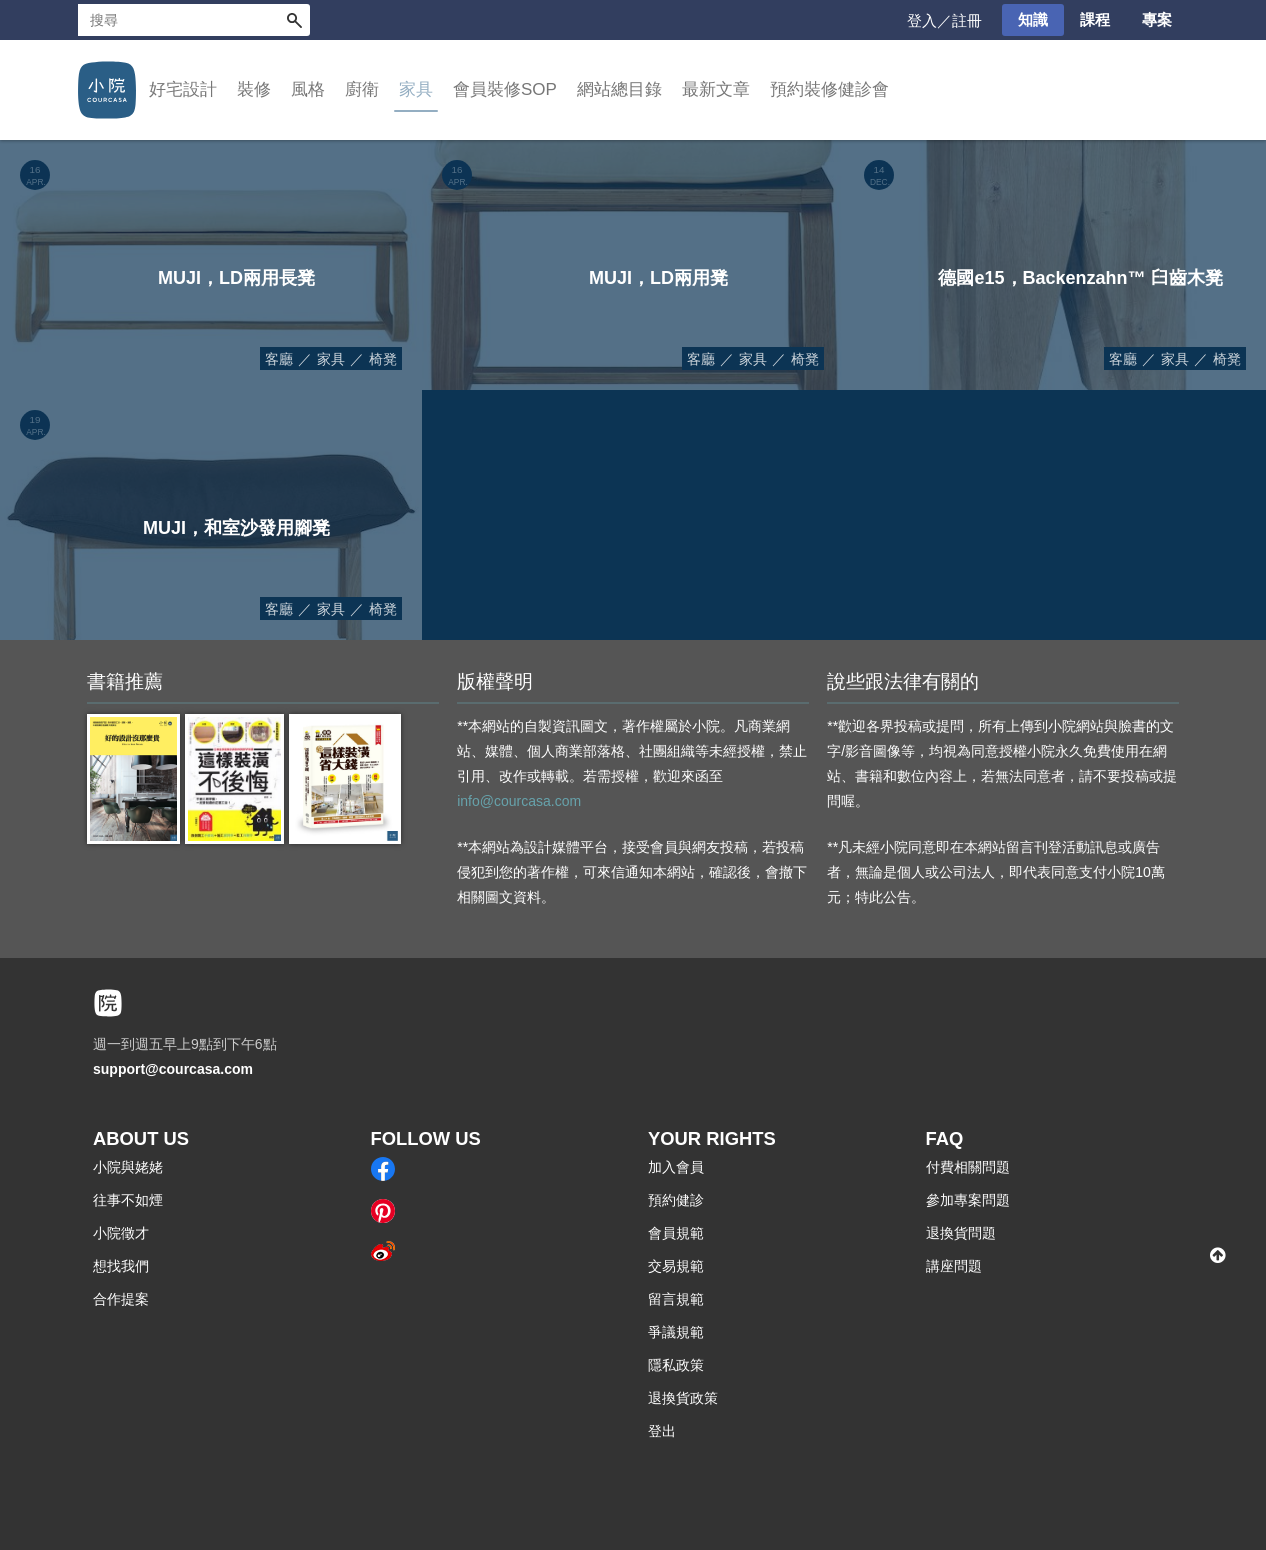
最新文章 (716, 89)
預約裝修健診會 (829, 89)
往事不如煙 (128, 1200)
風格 (308, 89)
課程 (1095, 19)
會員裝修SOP (505, 89)
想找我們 (121, 1266)
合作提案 (121, 1299)
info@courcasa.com (519, 801)
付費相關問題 (968, 1167)
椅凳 (383, 359)
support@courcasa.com (173, 1069)
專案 (1157, 19)
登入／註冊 (944, 20)
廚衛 (362, 89)
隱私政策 (676, 1365)
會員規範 (676, 1233)
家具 (416, 89)
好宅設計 (183, 89)
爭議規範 (676, 1332)
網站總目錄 (619, 89)
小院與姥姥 (128, 1167)
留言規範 (676, 1299)
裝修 (254, 89)
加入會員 (676, 1167)
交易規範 (676, 1266)
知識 (1033, 19)
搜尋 (294, 20)
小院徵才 (121, 1233)
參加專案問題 (968, 1200)
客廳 (279, 359)
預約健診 (676, 1200)
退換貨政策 (683, 1398)
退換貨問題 (961, 1233)
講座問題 (954, 1266)
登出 (662, 1431)
